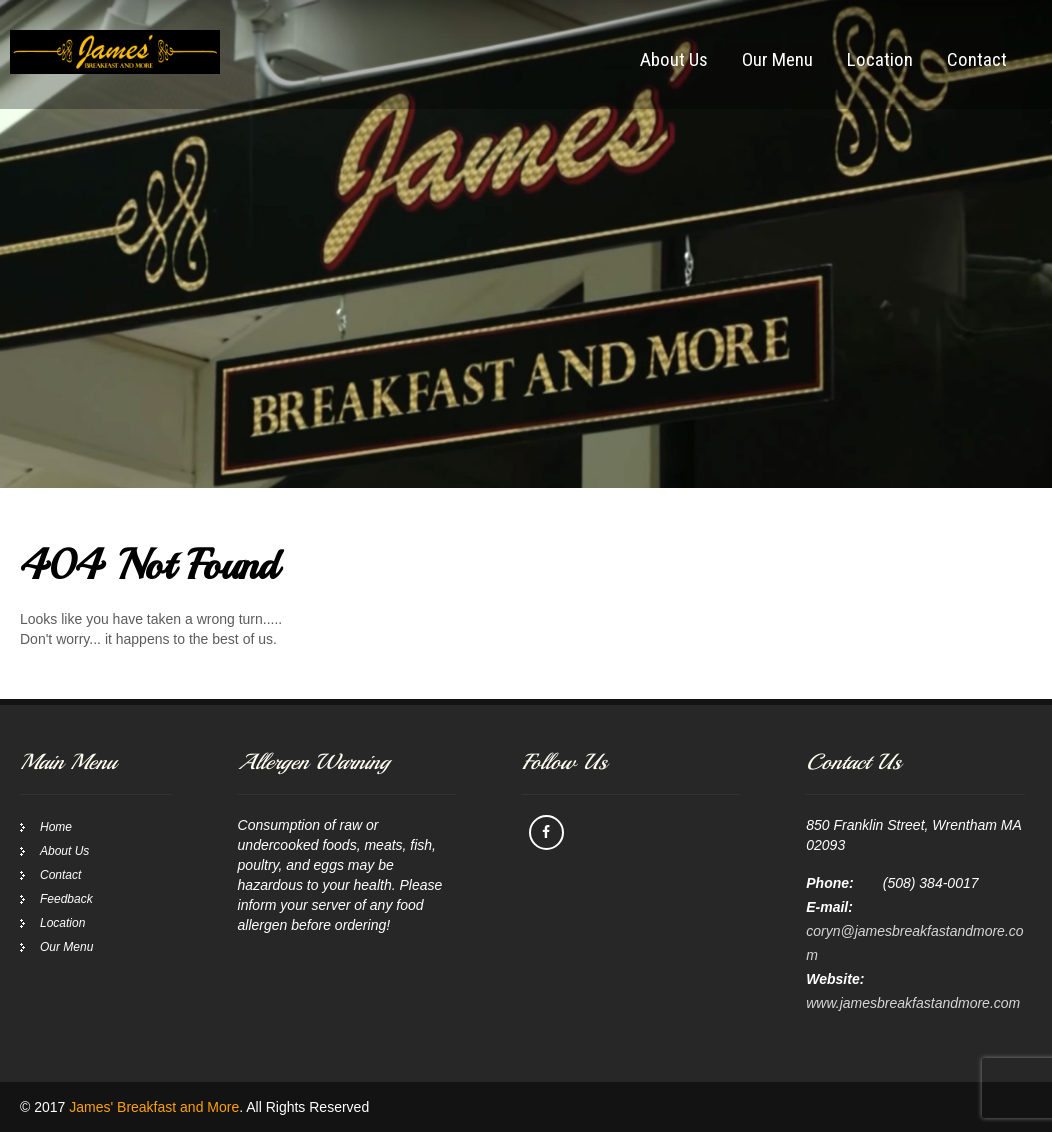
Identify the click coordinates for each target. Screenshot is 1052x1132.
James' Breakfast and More (154, 1107)
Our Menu (777, 59)
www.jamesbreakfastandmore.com (913, 1003)
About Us (674, 59)
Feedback (66, 899)
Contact (977, 59)
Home (56, 827)
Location (880, 59)
